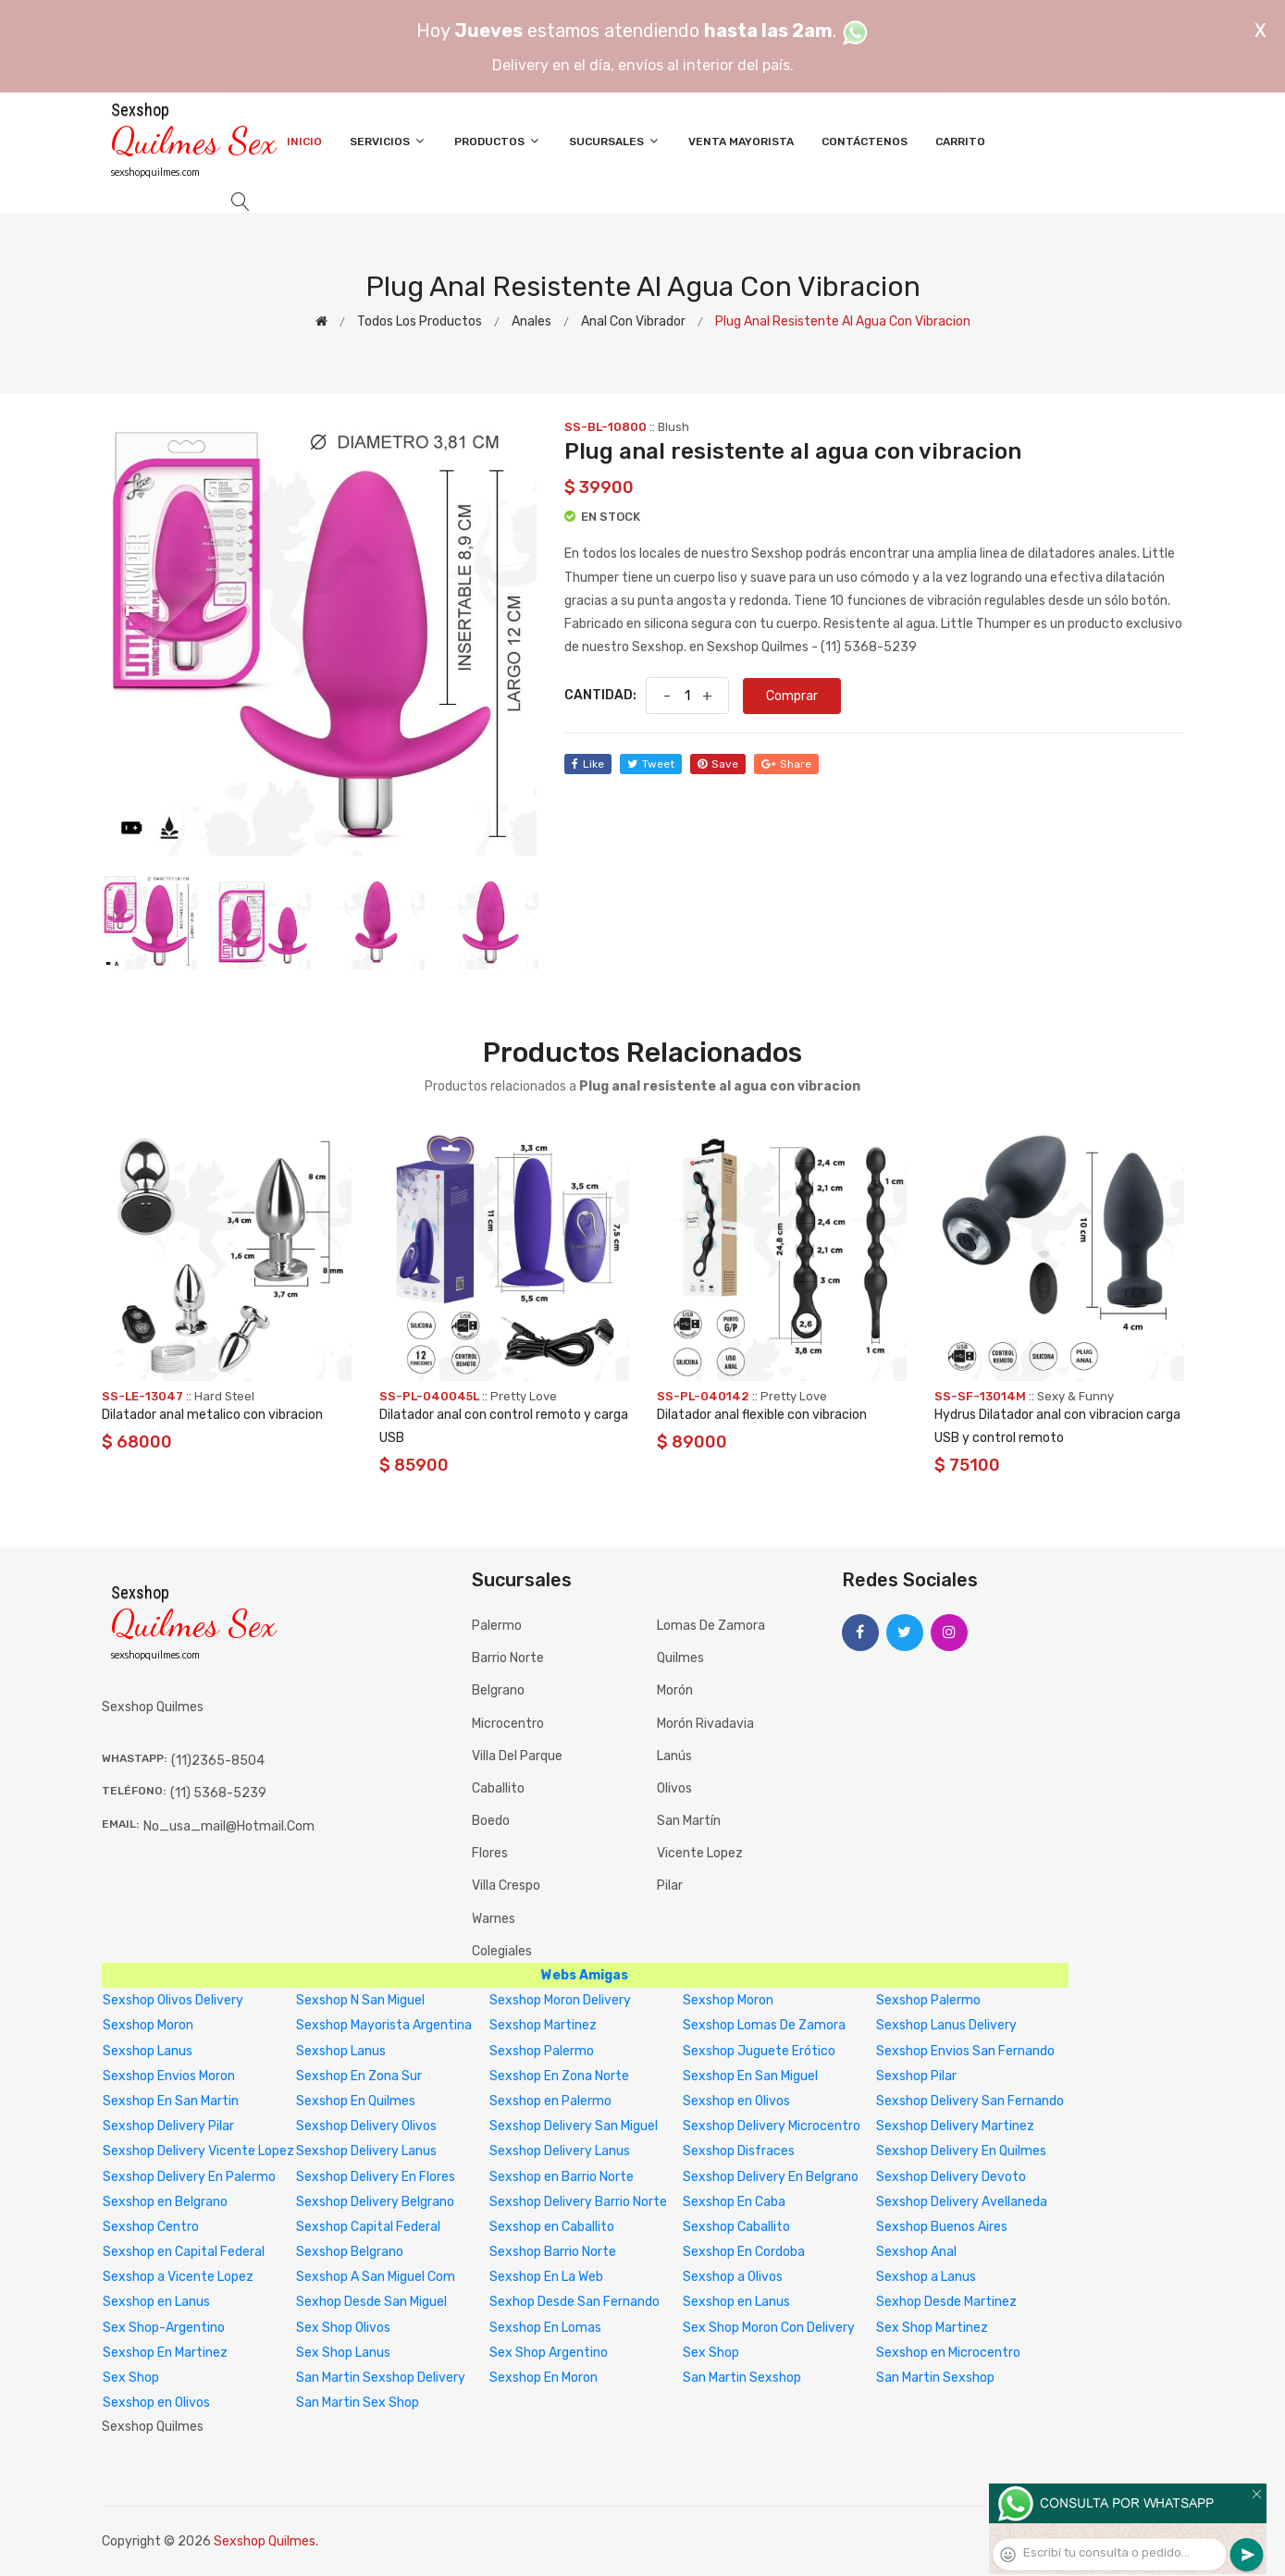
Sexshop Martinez (543, 2025)
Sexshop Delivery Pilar (168, 2126)
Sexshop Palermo (928, 2000)
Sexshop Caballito (736, 2227)
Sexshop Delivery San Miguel (573, 2126)
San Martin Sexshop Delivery (380, 2377)
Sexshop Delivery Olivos (366, 2126)
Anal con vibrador (633, 321)
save (718, 764)
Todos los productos (419, 321)
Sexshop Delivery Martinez (955, 2126)
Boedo (491, 1821)
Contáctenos (865, 141)
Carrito (960, 141)
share (786, 764)
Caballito (498, 1788)
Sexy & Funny (1075, 1396)
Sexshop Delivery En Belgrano (771, 2177)
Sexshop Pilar (916, 2076)
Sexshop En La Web (546, 2277)
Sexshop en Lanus (156, 2302)
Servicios (388, 141)
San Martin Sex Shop (357, 2402)
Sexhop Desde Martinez (946, 2302)
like (588, 764)
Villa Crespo (506, 1885)
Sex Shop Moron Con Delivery (769, 2328)
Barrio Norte (508, 1658)
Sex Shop (711, 2352)
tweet (650, 764)
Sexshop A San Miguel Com (375, 2277)
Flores (490, 1853)
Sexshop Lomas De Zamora (764, 2025)
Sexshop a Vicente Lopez (178, 2277)
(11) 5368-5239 (218, 1793)
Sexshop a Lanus (926, 2277)
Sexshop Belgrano (349, 2252)
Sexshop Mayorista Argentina (384, 2025)
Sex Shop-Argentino (164, 2328)
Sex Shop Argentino (548, 2352)
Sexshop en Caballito (551, 2227)
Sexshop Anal (916, 2252)
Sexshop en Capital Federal (184, 2252)
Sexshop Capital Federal (368, 2227)
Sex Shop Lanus (343, 2352)
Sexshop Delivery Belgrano (375, 2202)
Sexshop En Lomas (545, 2328)
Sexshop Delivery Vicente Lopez (198, 2151)
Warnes (493, 1919)
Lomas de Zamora (711, 1625)
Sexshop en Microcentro (948, 2352)
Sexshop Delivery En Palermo (189, 2177)
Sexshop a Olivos (733, 2277)
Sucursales (615, 141)
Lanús (674, 1756)
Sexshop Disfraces (739, 2151)
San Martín (689, 1821)
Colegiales (502, 1951)
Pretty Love (523, 1396)
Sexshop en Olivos (736, 2101)
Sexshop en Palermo (550, 2101)
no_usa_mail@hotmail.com (229, 1826)
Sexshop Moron (728, 2000)
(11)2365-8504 (218, 1761)
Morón (675, 1690)
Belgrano (498, 1690)
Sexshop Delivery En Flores (375, 2177)
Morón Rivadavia (705, 1724)
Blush (673, 427)
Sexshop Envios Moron (169, 2076)
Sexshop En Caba (734, 2202)
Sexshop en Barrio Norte (561, 2177)
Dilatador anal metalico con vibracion (212, 1415)
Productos (497, 141)
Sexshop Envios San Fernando (965, 2051)
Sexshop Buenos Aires (941, 2227)
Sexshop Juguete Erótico (759, 2051)
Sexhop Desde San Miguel (371, 2302)
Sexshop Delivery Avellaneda (961, 2202)
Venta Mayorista (741, 141)
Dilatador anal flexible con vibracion (762, 1415)
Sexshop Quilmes (264, 2541)
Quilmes (680, 1658)
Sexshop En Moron (543, 2377)
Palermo (497, 1625)
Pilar (670, 1885)
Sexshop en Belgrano (165, 2202)
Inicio (304, 141)
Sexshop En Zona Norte (559, 2076)
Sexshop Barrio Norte (552, 2252)
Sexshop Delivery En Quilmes (961, 2151)
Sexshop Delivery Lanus (366, 2151)
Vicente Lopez (700, 1853)
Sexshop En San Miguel (750, 2076)
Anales (531, 321)
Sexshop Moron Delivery (560, 2000)
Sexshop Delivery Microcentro (771, 2126)
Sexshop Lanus (147, 2051)
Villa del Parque (517, 1756)
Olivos (674, 1788)
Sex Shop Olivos (343, 2328)
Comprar (792, 696)
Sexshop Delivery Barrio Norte (578, 2202)
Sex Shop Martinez (932, 2328)
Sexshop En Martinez (165, 2352)
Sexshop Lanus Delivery (946, 2025)
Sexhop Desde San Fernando (574, 2302)
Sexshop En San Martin (171, 2101)
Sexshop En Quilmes (355, 2101)
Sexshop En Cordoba (744, 2252)
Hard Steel (224, 1396)
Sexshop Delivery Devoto (951, 2177)
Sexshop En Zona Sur (359, 2076)
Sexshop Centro (151, 2227)
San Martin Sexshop (742, 2377)
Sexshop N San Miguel (360, 2000)
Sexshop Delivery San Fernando (970, 2101)
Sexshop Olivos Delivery (173, 2000)
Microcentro (508, 1724)
